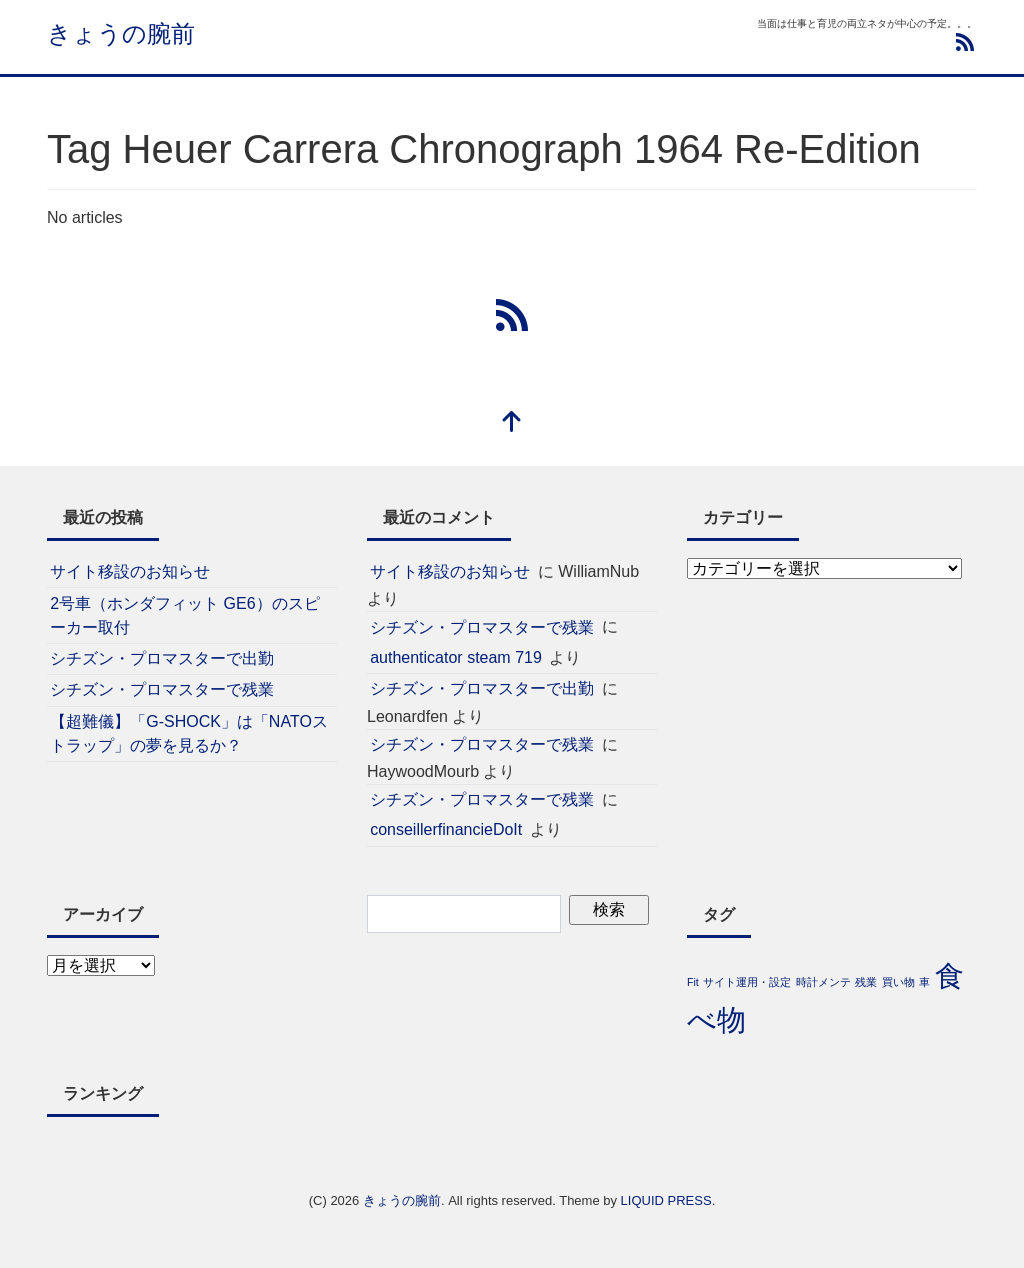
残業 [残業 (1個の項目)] (866, 982)
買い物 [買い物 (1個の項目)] (898, 982)
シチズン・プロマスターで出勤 (162, 658)
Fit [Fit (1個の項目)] (693, 982)
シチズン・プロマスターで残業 (162, 689)
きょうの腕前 (121, 33)
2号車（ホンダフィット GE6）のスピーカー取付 (184, 615)
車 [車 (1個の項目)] (924, 982)
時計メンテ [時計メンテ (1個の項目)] (823, 982)
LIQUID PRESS (666, 1200)
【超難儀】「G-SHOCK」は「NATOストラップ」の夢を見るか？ (189, 733)
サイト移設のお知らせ (130, 571)
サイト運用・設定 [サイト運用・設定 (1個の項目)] (747, 982)
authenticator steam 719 (456, 657)
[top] (512, 423)
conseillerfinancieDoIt (446, 829)
